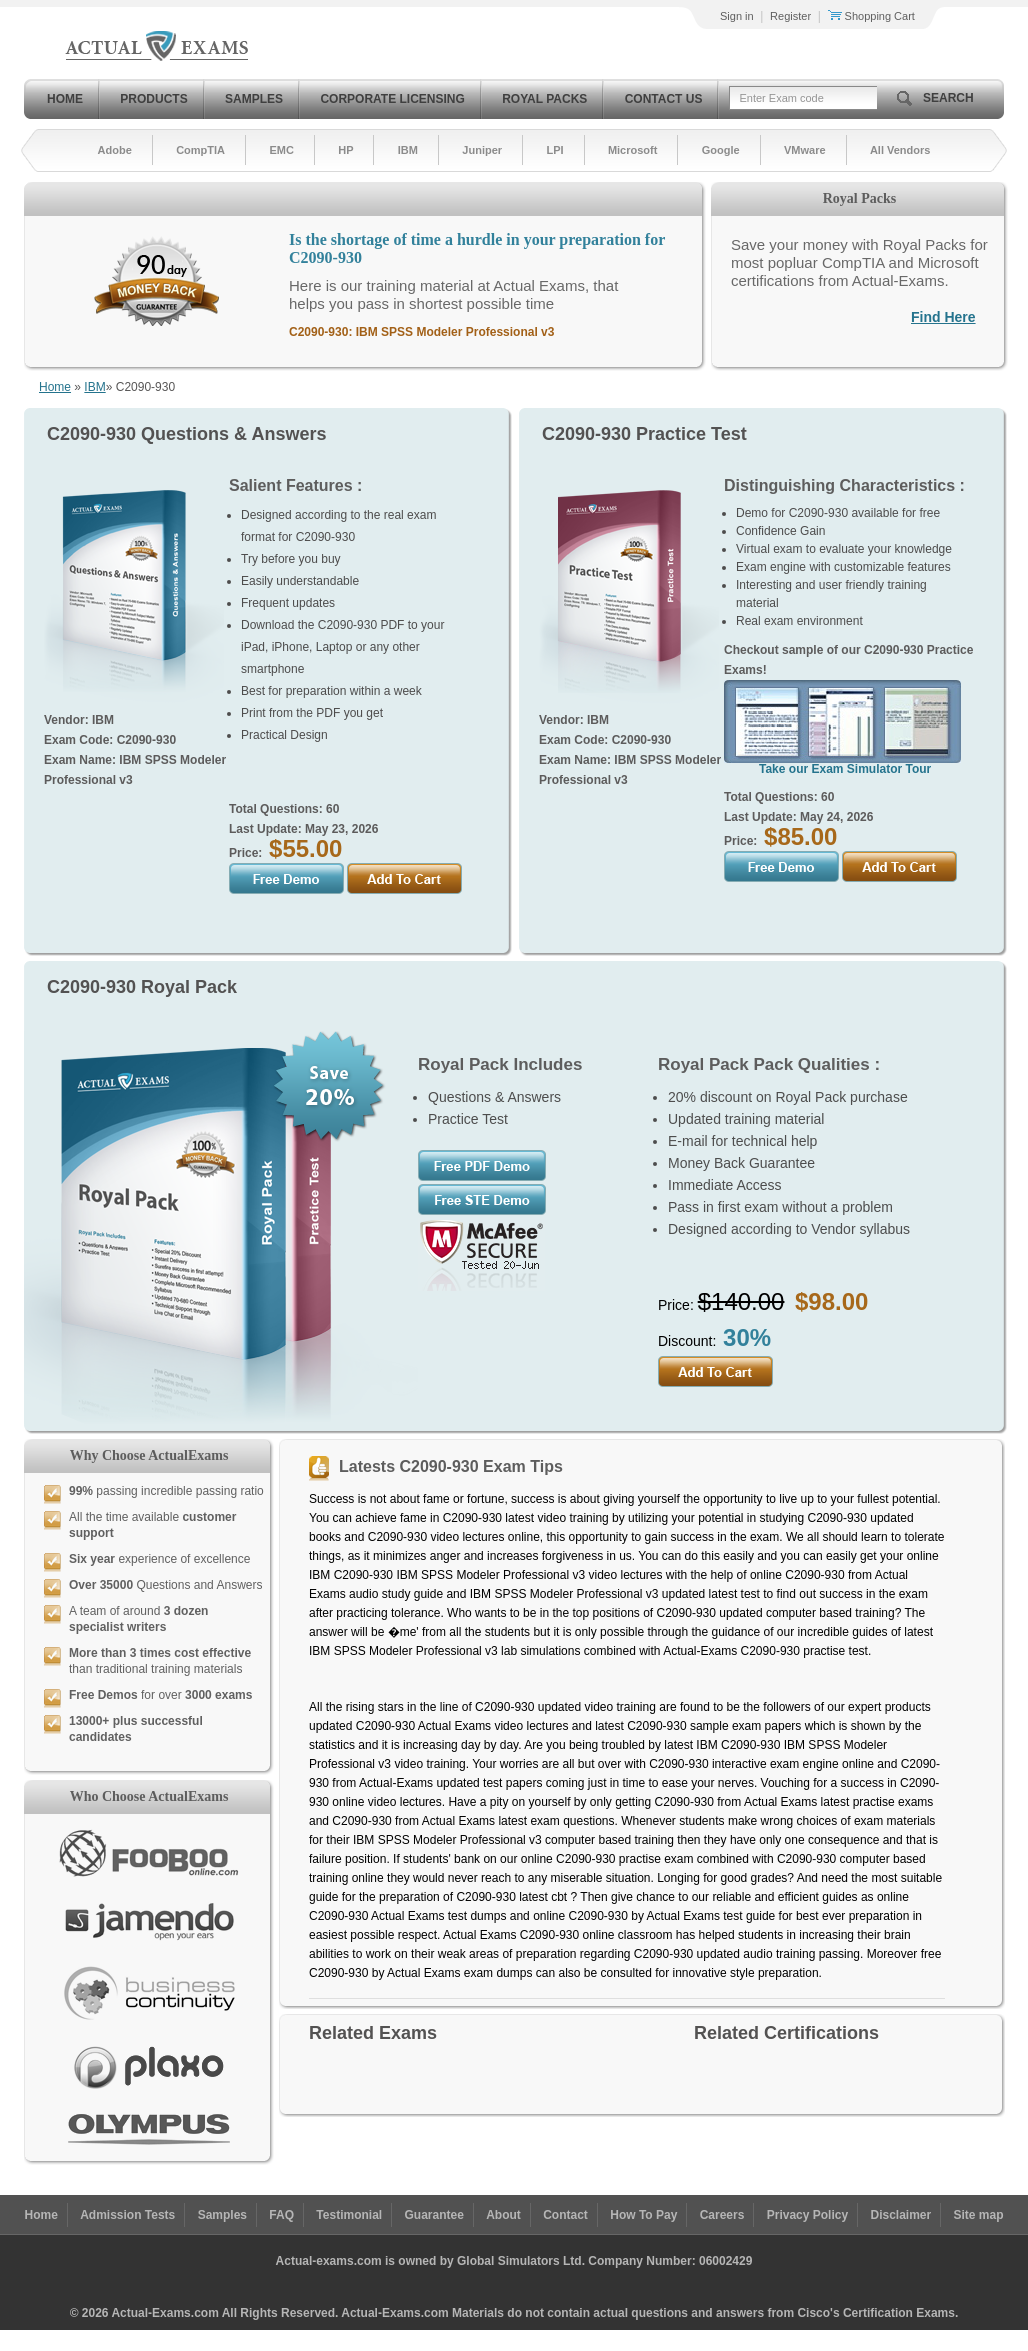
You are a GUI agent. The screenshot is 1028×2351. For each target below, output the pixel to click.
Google (721, 150)
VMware (805, 150)
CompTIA (200, 150)
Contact (565, 2215)
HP (345, 150)
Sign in (737, 16)
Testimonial (349, 2215)
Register (790, 16)
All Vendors (900, 150)
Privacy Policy (807, 2215)
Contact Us (664, 99)
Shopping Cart (871, 16)
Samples (254, 99)
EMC (281, 150)
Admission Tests (127, 2215)
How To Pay (643, 2215)
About (503, 2215)
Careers (722, 2215)
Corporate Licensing (392, 99)
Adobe (115, 150)
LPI (554, 150)
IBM (408, 150)
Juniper (482, 150)
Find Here (943, 317)
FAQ (281, 2215)
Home (65, 99)
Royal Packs (544, 99)
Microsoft (633, 150)
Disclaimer (900, 2215)
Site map (979, 2215)
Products (153, 99)
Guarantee (434, 2215)
